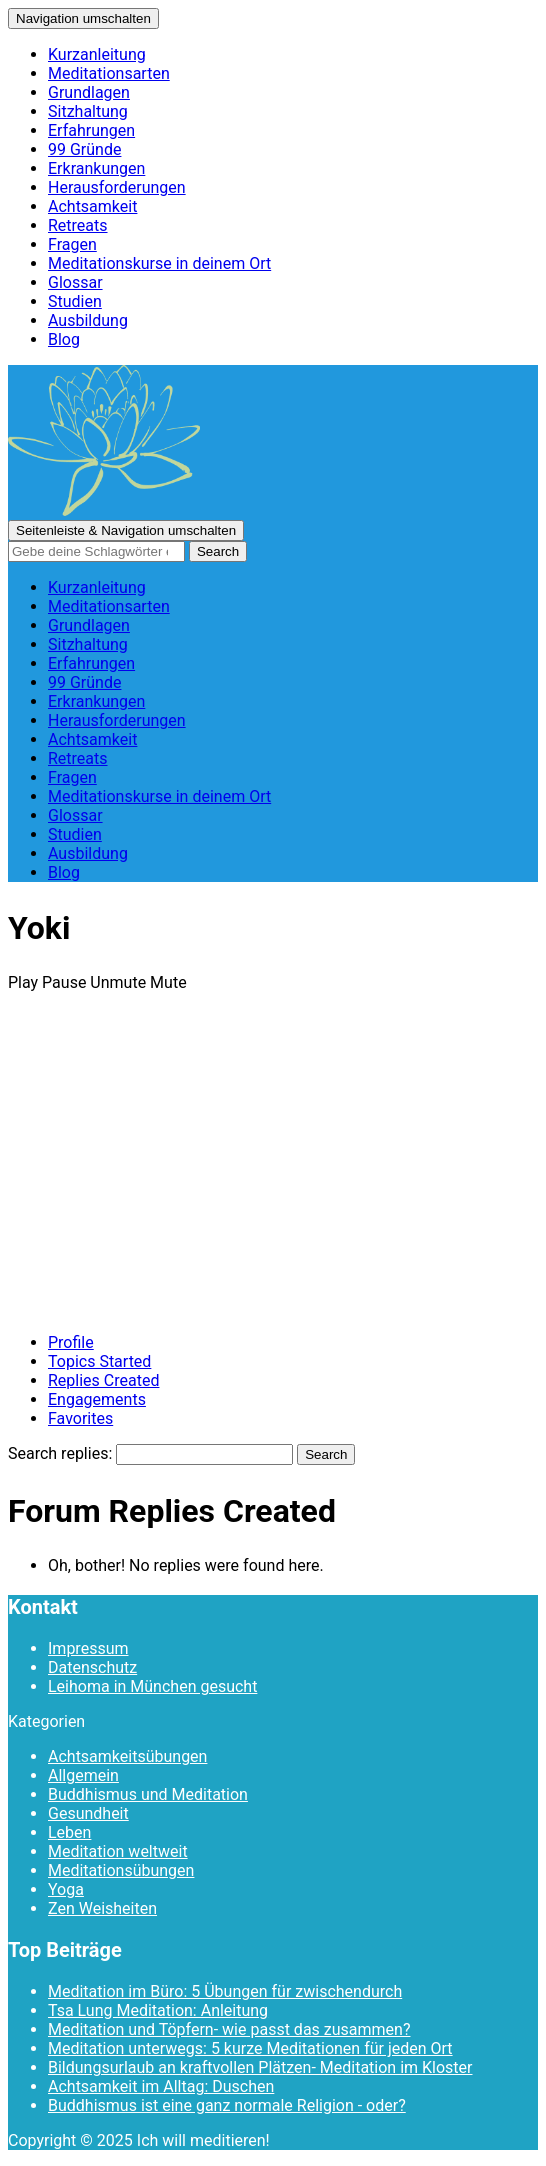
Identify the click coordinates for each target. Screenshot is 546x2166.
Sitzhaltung (88, 111)
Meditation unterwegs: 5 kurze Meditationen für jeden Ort (250, 2048)
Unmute (118, 982)
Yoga (66, 1889)
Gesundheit (88, 1813)
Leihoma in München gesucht (152, 1686)
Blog (64, 339)
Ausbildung (88, 320)
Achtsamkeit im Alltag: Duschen (161, 2086)
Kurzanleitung (97, 54)
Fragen (72, 244)
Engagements (97, 1399)
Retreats (78, 225)
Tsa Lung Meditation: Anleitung (158, 2010)
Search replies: (60, 1453)
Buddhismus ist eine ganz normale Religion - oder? (227, 2105)
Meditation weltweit (118, 1851)
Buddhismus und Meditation (148, 1794)
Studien (75, 301)
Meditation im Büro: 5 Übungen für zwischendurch (225, 1991)
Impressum (88, 1648)
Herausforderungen (117, 187)
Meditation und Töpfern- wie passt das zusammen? (229, 2029)
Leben (69, 1832)
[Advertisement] (273, 1177)
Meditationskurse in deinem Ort (159, 263)
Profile (71, 1342)
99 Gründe (84, 149)
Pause (64, 982)
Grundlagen (89, 92)
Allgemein (83, 1775)
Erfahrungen (91, 130)
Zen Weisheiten (102, 1908)
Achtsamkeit (92, 206)
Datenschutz (92, 1667)
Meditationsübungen (121, 1870)
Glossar (75, 282)
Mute (168, 982)
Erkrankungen (96, 168)
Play (23, 982)
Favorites (80, 1418)
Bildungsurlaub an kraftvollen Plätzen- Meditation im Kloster (260, 2067)
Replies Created (103, 1380)
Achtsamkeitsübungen (127, 1756)
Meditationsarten (109, 73)
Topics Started (99, 1361)
